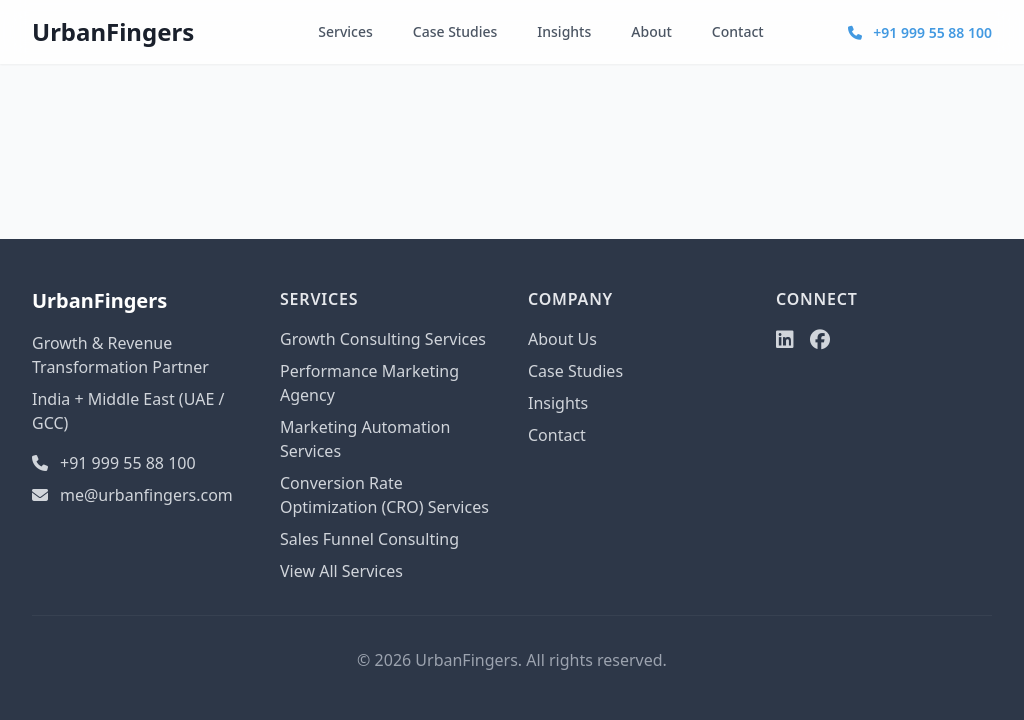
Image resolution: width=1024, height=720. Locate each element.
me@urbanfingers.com (132, 495)
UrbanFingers (113, 31)
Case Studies (455, 31)
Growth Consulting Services (383, 339)
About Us (562, 339)
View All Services (341, 571)
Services (345, 31)
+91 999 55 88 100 (920, 32)
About (651, 31)
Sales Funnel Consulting (369, 539)
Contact (738, 31)
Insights (564, 31)
